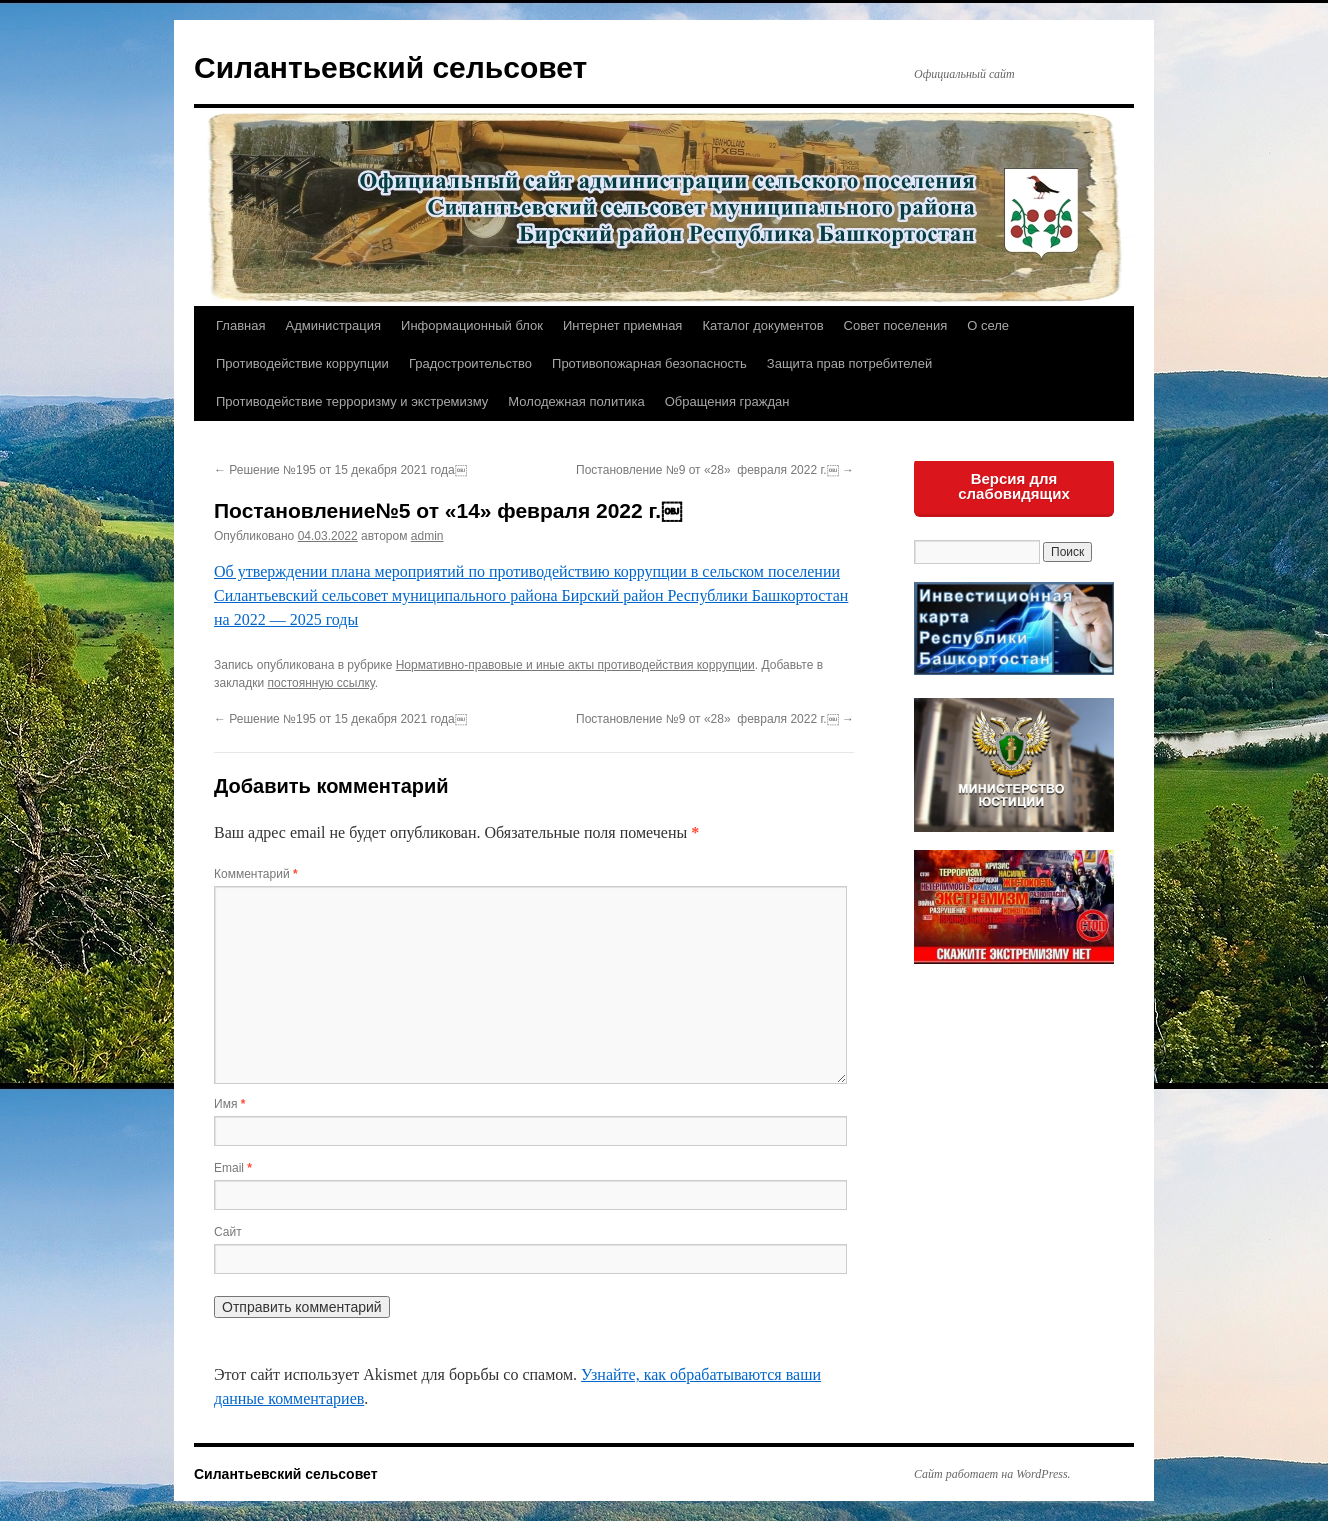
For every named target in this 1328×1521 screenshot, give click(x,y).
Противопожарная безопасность (649, 363)
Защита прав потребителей (849, 363)
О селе (988, 325)
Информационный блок (472, 325)
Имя (229, 1104)
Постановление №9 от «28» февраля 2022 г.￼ (715, 470)
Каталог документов (762, 325)
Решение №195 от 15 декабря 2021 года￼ (340, 470)
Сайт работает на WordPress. (992, 1474)
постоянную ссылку (321, 683)
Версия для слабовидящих (1014, 486)
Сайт (228, 1232)
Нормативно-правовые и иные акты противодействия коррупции (575, 665)
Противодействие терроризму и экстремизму (352, 401)
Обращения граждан (727, 401)
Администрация (333, 325)
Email (233, 1168)
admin (427, 536)
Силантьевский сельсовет (390, 67)
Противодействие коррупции (302, 363)
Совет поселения (896, 325)
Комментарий (256, 874)
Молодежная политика (576, 401)
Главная (240, 325)
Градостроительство (470, 363)
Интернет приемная (622, 325)
